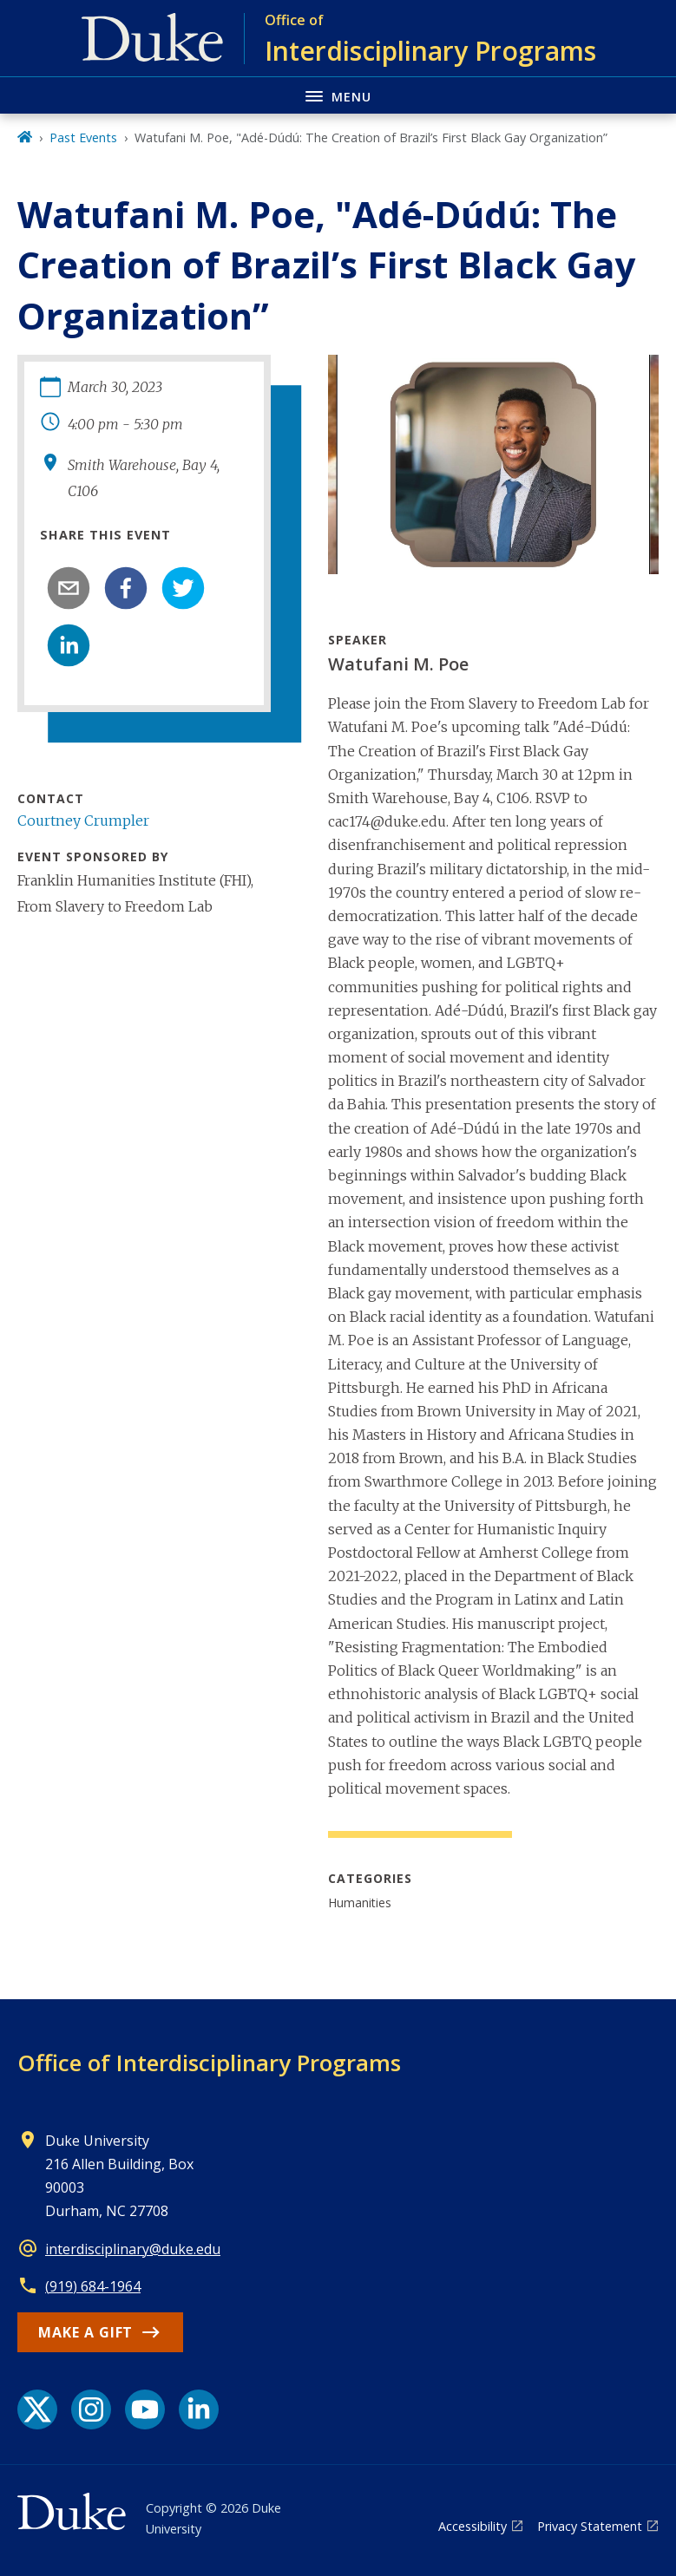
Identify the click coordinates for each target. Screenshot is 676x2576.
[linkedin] (68, 645)
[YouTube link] (145, 2409)
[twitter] (183, 588)
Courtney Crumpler (83, 820)
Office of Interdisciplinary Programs (209, 2062)
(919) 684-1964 (93, 2286)
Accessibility (472, 2526)
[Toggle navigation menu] (338, 95)
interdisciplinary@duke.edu (132, 2249)
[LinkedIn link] (199, 2409)
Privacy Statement (589, 2526)
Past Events (83, 137)
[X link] (37, 2409)
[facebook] (126, 588)
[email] (68, 588)
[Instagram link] (91, 2409)
